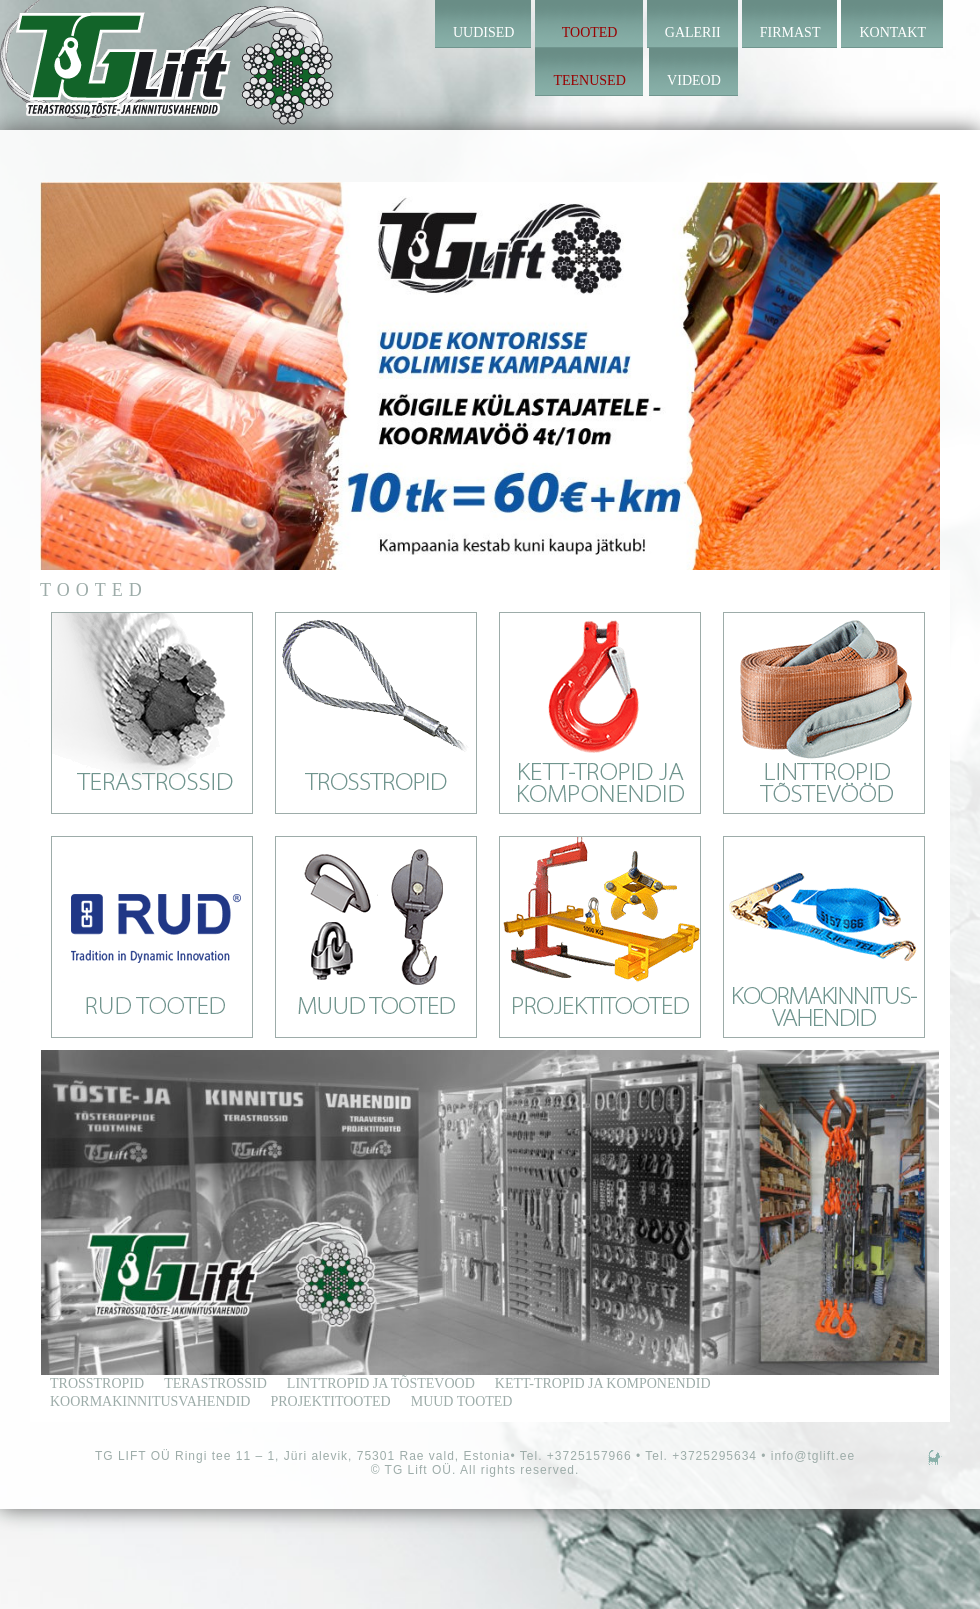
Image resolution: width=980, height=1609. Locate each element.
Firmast (790, 32)
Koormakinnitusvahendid (150, 1401)
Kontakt (892, 32)
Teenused (589, 80)
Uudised (483, 32)
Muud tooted (462, 1401)
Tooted (590, 32)
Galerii (693, 32)
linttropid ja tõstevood (381, 1383)
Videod (694, 80)
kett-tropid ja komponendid (603, 1383)
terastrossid (215, 1383)
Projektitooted (330, 1401)
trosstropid (97, 1383)
